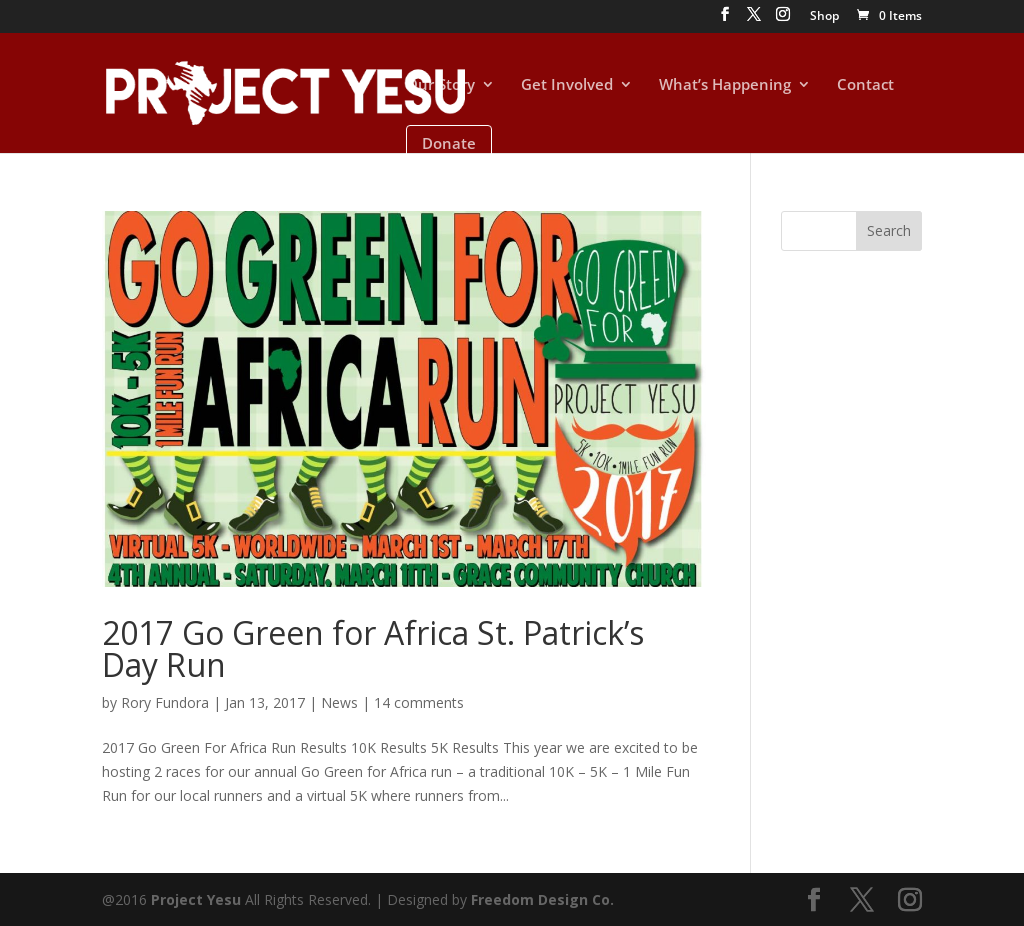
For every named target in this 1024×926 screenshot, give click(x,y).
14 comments (419, 702)
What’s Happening (725, 85)
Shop (824, 17)
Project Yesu (196, 899)
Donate (449, 143)
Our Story (440, 85)
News (339, 702)
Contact (865, 85)
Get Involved (567, 85)
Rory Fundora (165, 702)
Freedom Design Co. (542, 899)
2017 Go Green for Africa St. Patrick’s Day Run (373, 648)
